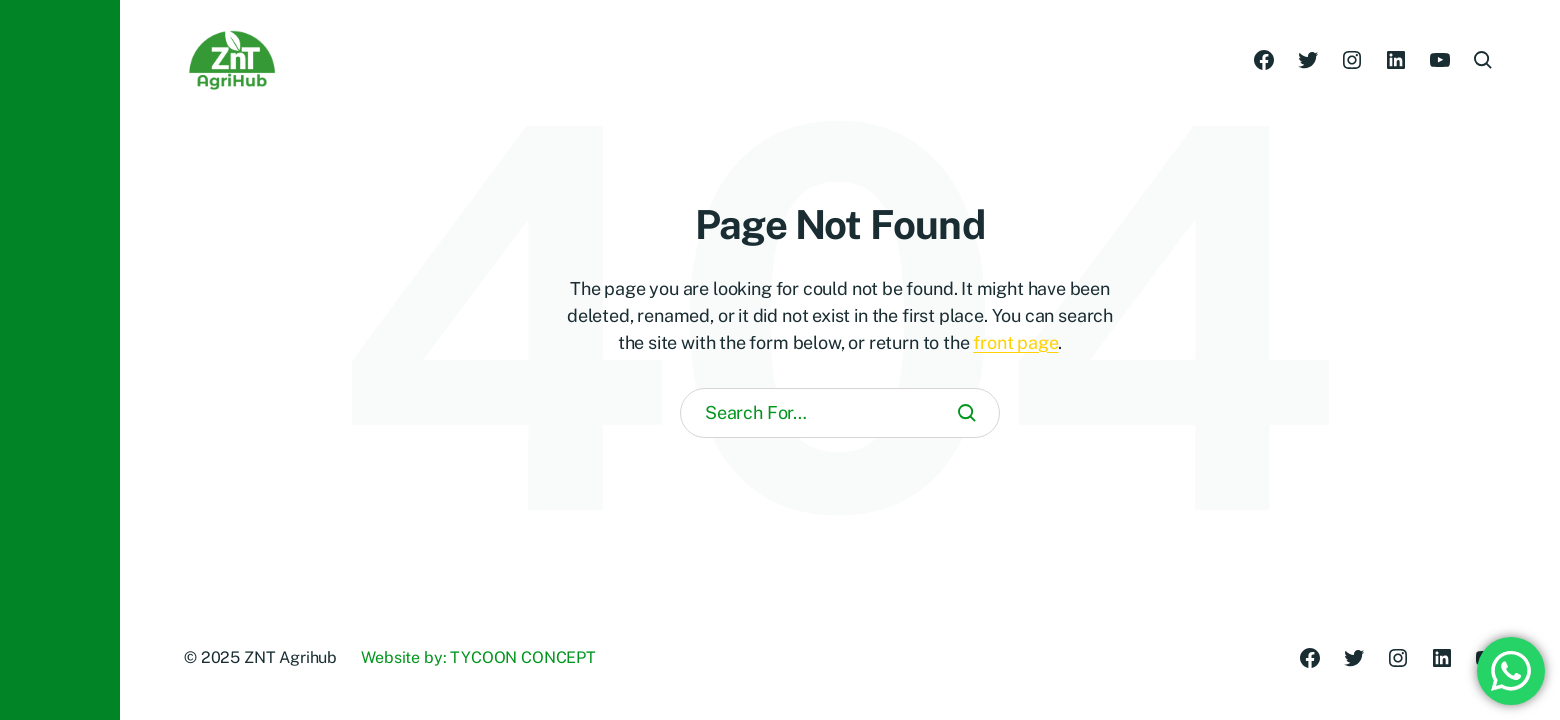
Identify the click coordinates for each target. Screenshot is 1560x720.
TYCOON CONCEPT (523, 657)
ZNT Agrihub (290, 657)
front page (1015, 342)
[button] (60, 360)
